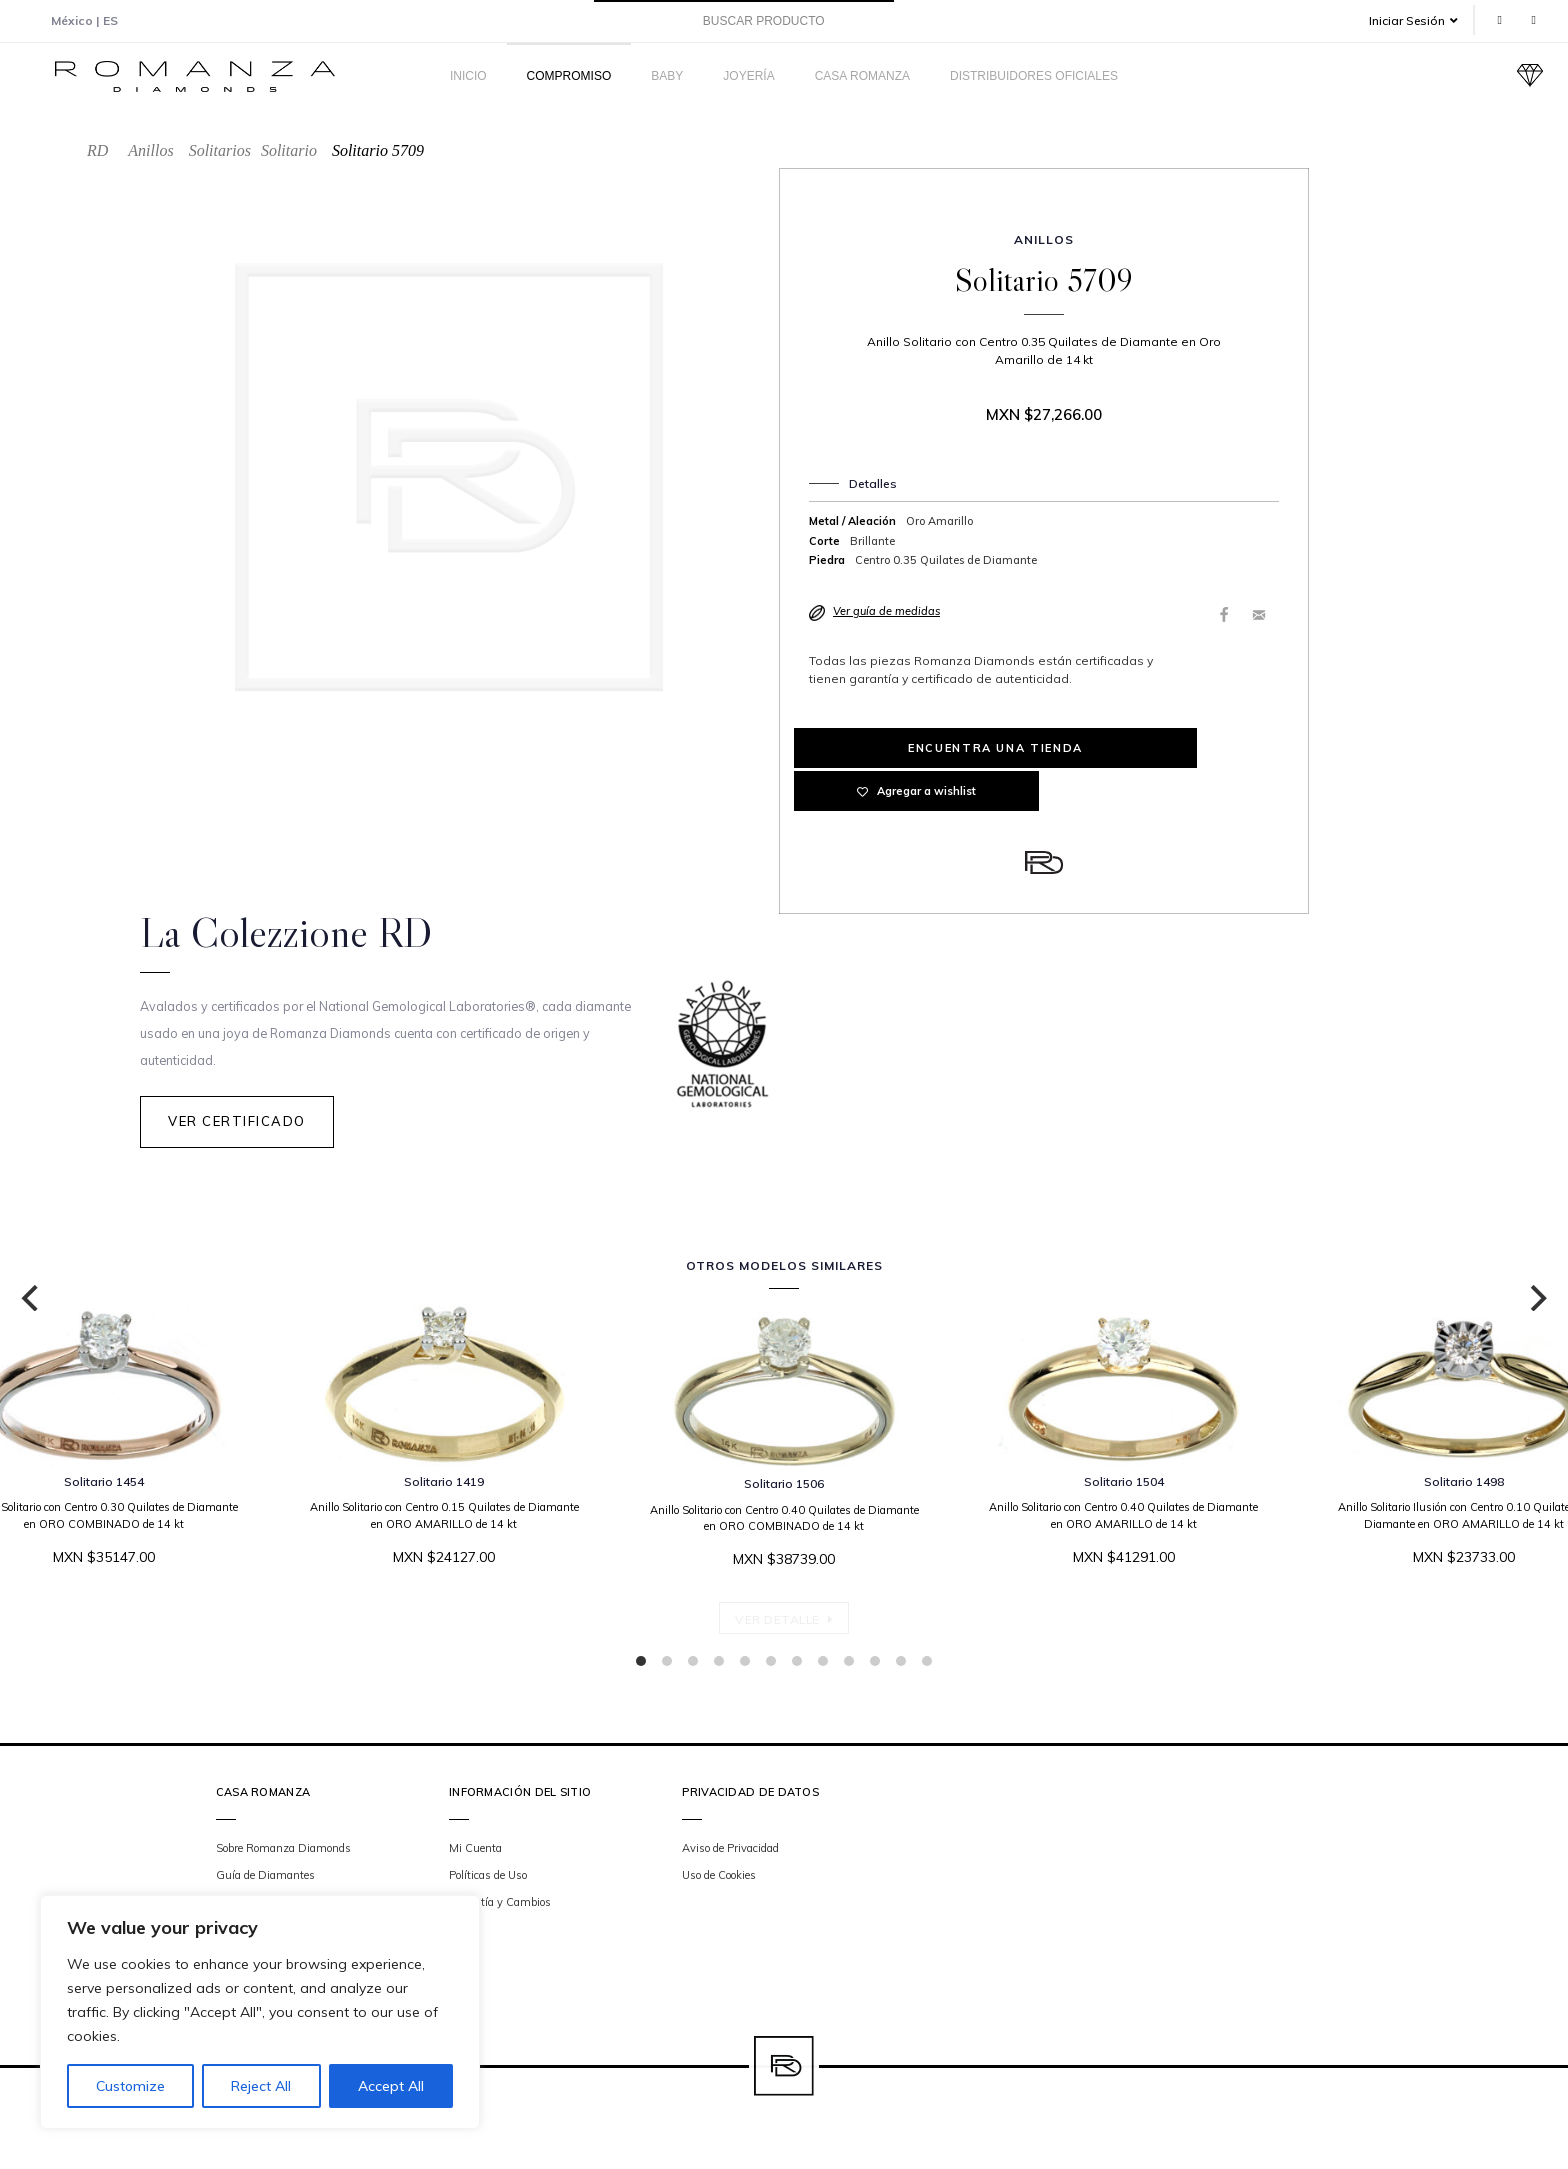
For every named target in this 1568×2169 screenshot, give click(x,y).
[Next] (1536, 1301)
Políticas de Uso (488, 1878)
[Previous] (32, 1301)
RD (97, 150)
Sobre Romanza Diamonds (283, 1851)
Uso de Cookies (719, 1878)
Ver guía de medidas (886, 611)
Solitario (289, 150)
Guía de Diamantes (265, 1878)
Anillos (150, 150)
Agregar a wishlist (1171, 748)
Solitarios (220, 150)
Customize (130, 2086)
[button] (1420, 20)
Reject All (261, 2086)
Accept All (391, 2086)
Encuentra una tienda (916, 748)
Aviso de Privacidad (730, 1851)
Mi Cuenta (475, 1851)
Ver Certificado (237, 1131)
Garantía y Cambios (500, 1906)
